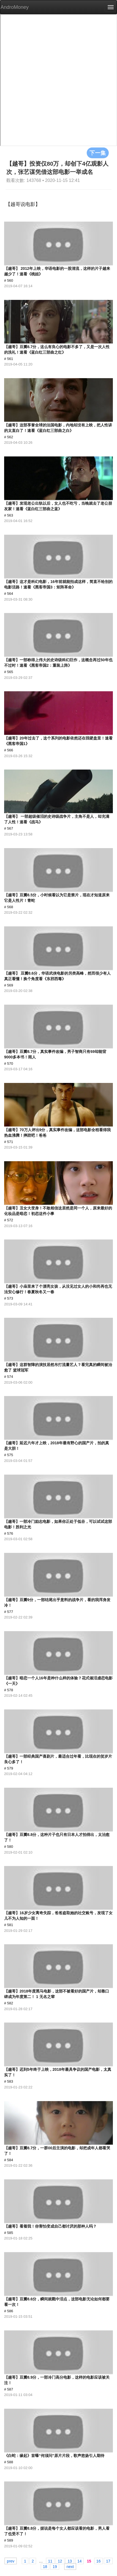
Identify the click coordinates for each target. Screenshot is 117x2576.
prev (10, 2561)
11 (50, 2561)
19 (55, 2566)
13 (69, 2561)
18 (45, 2566)
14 (79, 2561)
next (70, 2566)
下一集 (97, 153)
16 (98, 2561)
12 (60, 2561)
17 (108, 2561)
